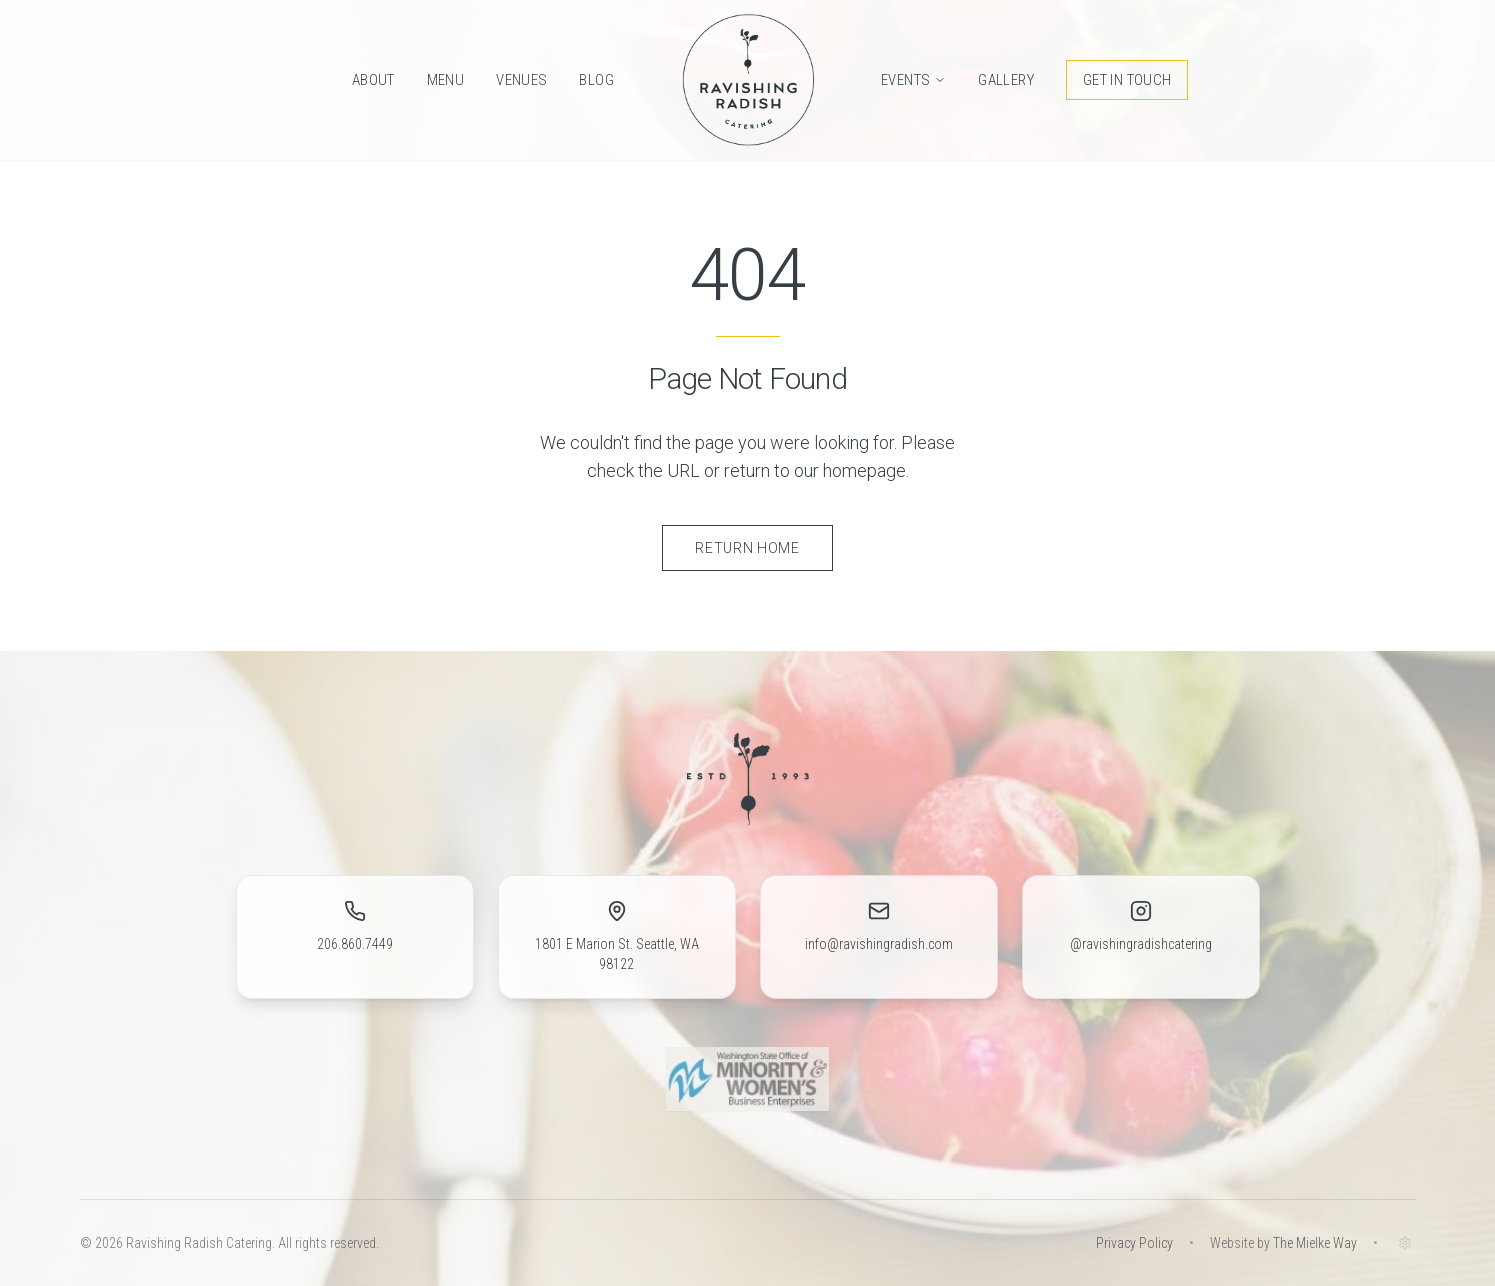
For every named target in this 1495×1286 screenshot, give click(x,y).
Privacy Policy (1134, 1243)
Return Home (747, 548)
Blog (596, 80)
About (373, 80)
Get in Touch (1127, 80)
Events (913, 80)
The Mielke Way (1315, 1243)
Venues (521, 80)
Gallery (1006, 80)
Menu (446, 80)
